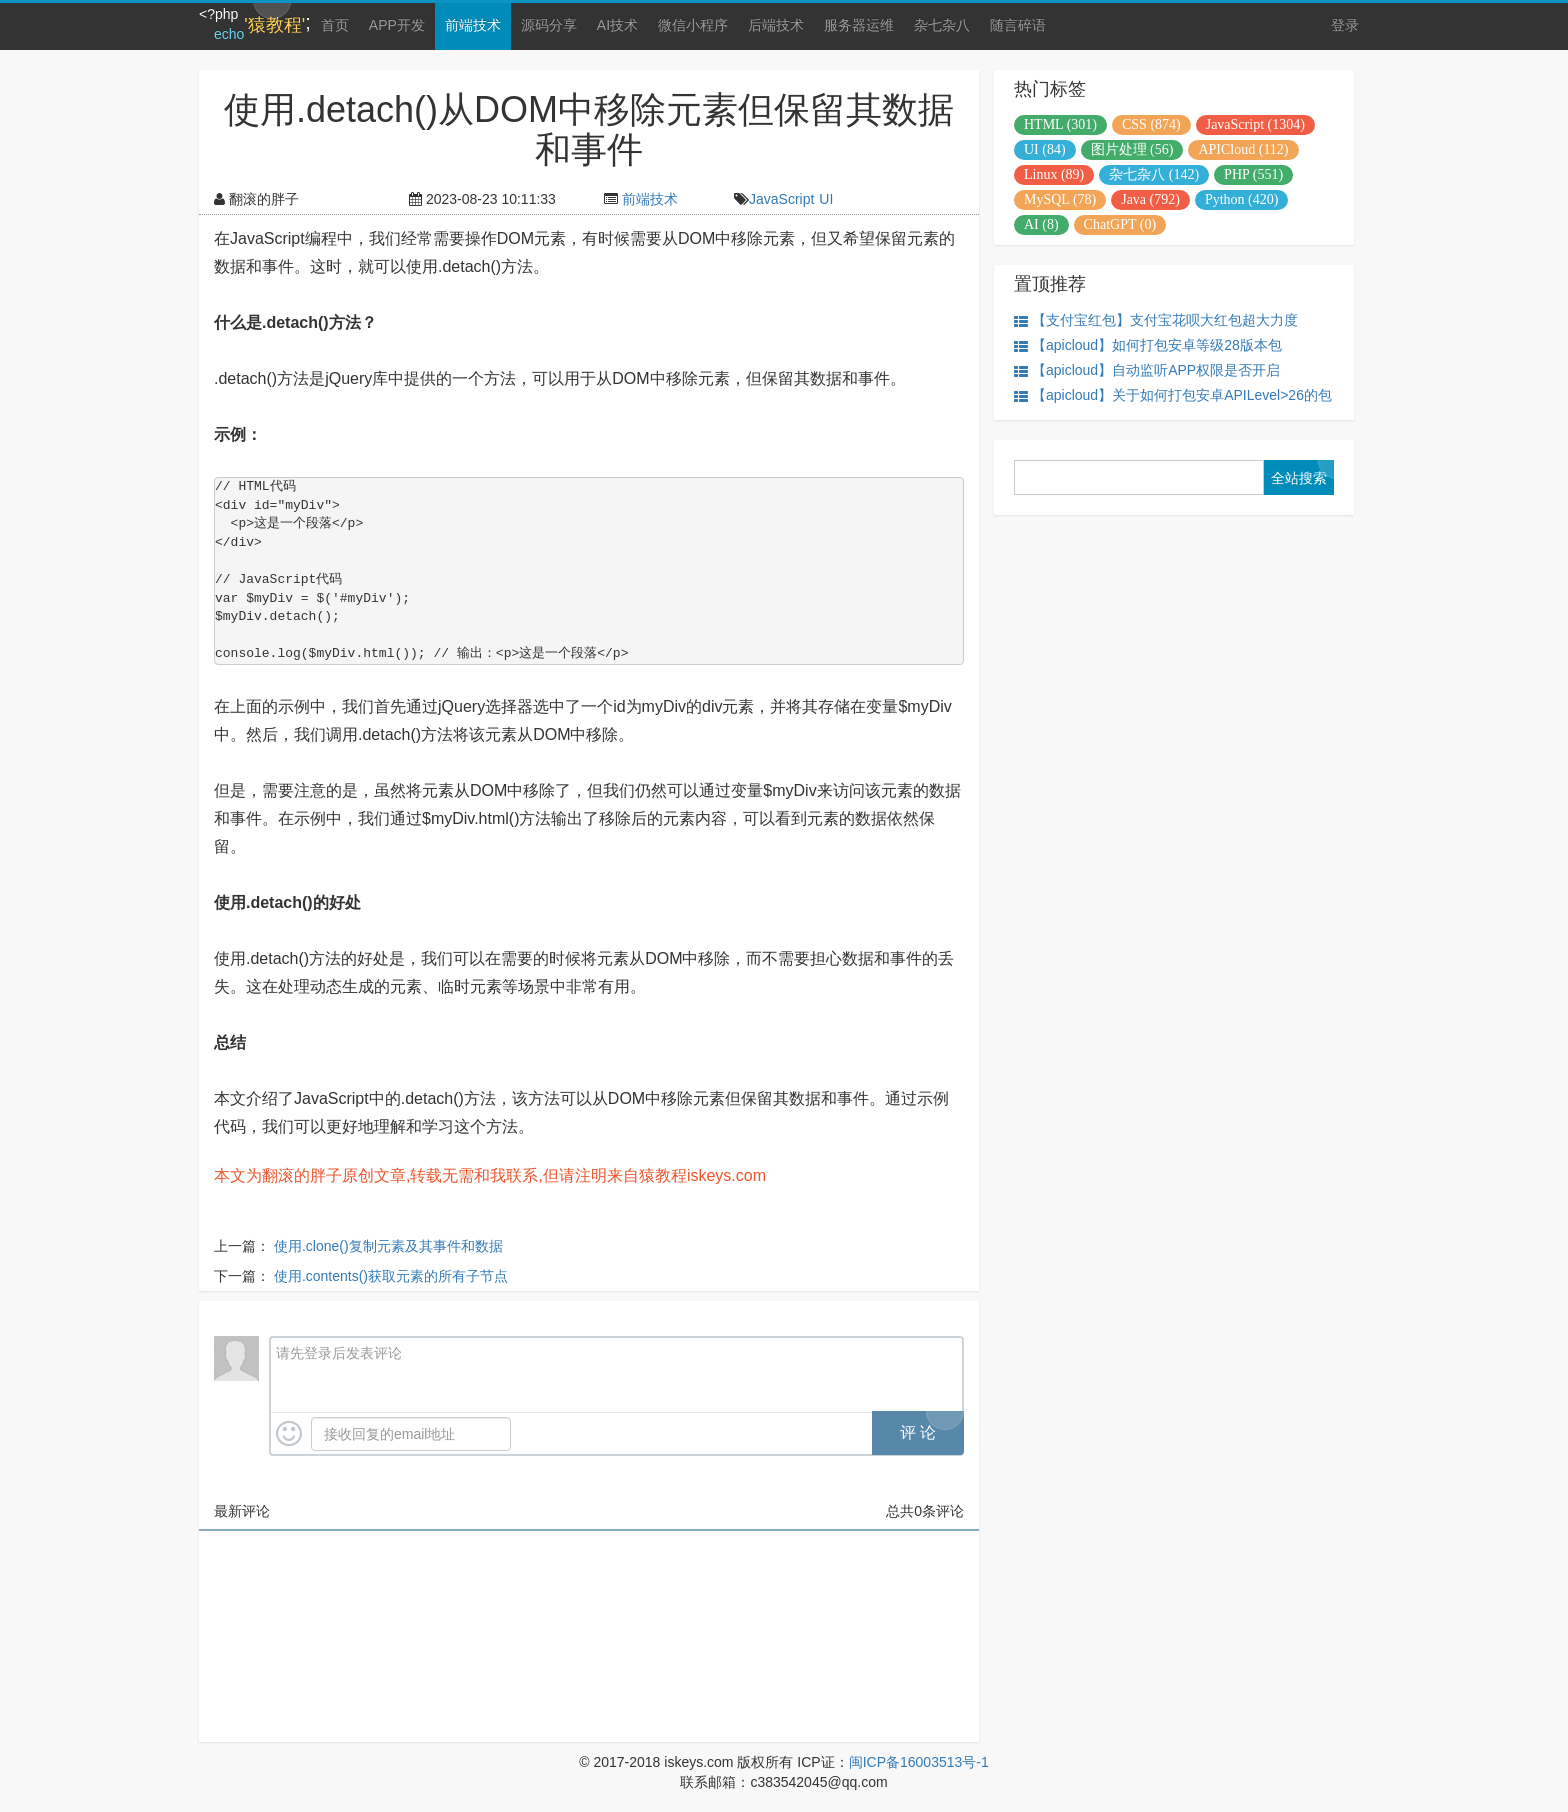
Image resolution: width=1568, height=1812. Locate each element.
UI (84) (1045, 149)
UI (826, 199)
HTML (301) (1060, 124)
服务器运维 (859, 25)
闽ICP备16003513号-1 (919, 1762)
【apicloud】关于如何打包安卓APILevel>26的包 (1173, 395)
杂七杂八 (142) (1154, 174)
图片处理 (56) (1132, 149)
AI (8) (1041, 224)
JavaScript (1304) (1255, 124)
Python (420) (1242, 199)
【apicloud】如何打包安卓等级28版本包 (1148, 345)
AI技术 (617, 25)
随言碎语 (1018, 25)
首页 (335, 25)
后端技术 (776, 25)
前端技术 (473, 25)
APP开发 (397, 25)
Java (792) (1150, 199)
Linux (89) (1054, 174)
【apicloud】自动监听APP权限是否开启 (1147, 370)
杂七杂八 (942, 25)
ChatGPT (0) (1120, 224)
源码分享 (549, 25)
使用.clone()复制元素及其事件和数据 (388, 1246)
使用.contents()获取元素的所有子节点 (391, 1276)
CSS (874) (1151, 124)
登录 (1345, 25)
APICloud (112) (1243, 149)
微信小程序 (693, 25)
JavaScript (781, 199)
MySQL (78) (1060, 199)
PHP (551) (1253, 174)
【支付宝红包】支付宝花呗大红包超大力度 (1156, 320)
